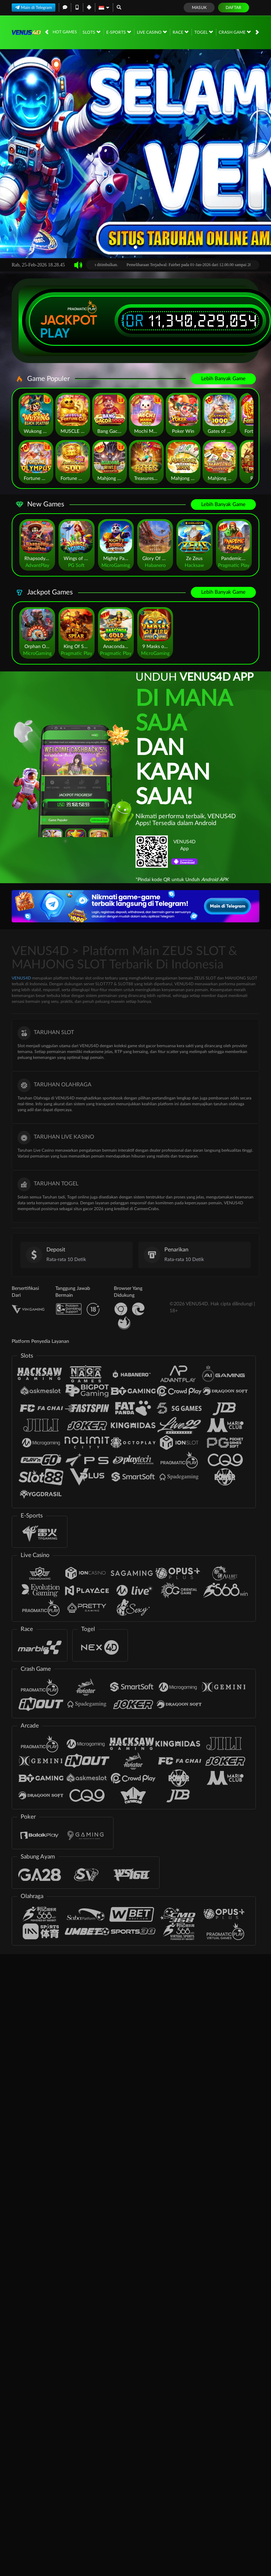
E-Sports (118, 32)
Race (180, 32)
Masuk (199, 8)
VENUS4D (21, 978)
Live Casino (152, 32)
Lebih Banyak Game (223, 378)
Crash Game (235, 32)
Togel (203, 32)
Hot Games (65, 32)
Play (55, 333)
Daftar (233, 8)
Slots (91, 32)
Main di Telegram (33, 7)
